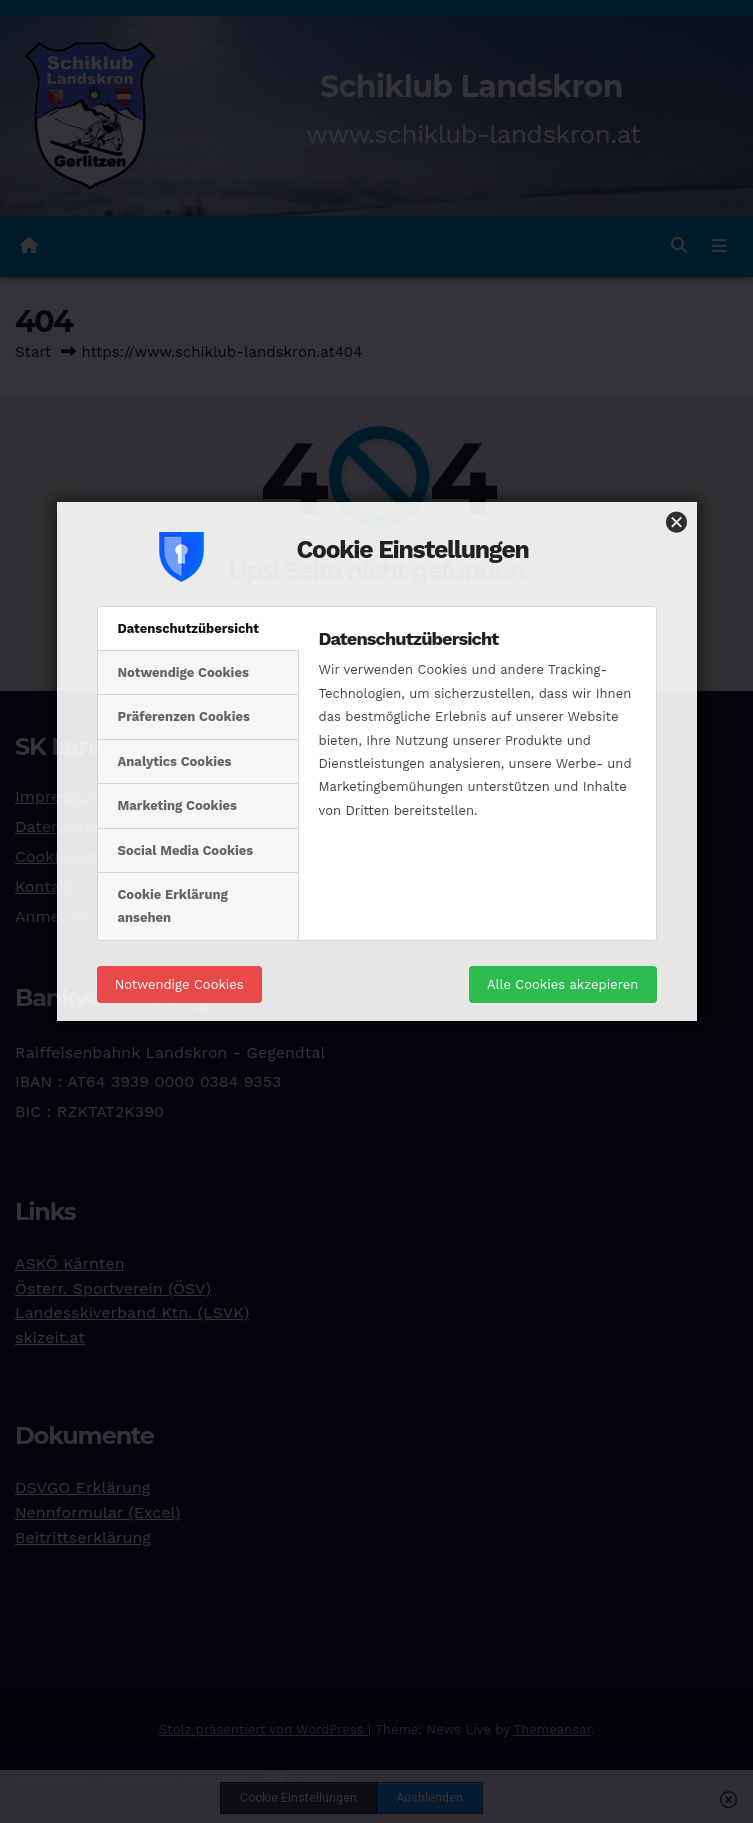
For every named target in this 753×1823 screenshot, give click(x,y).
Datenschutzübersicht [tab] (189, 435)
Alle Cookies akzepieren (562, 791)
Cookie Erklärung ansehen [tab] (173, 713)
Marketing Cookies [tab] (177, 612)
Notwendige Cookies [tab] (183, 479)
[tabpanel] (477, 554)
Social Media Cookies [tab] (186, 657)
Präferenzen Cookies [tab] (184, 523)
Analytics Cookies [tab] (175, 568)
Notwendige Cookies (179, 791)
